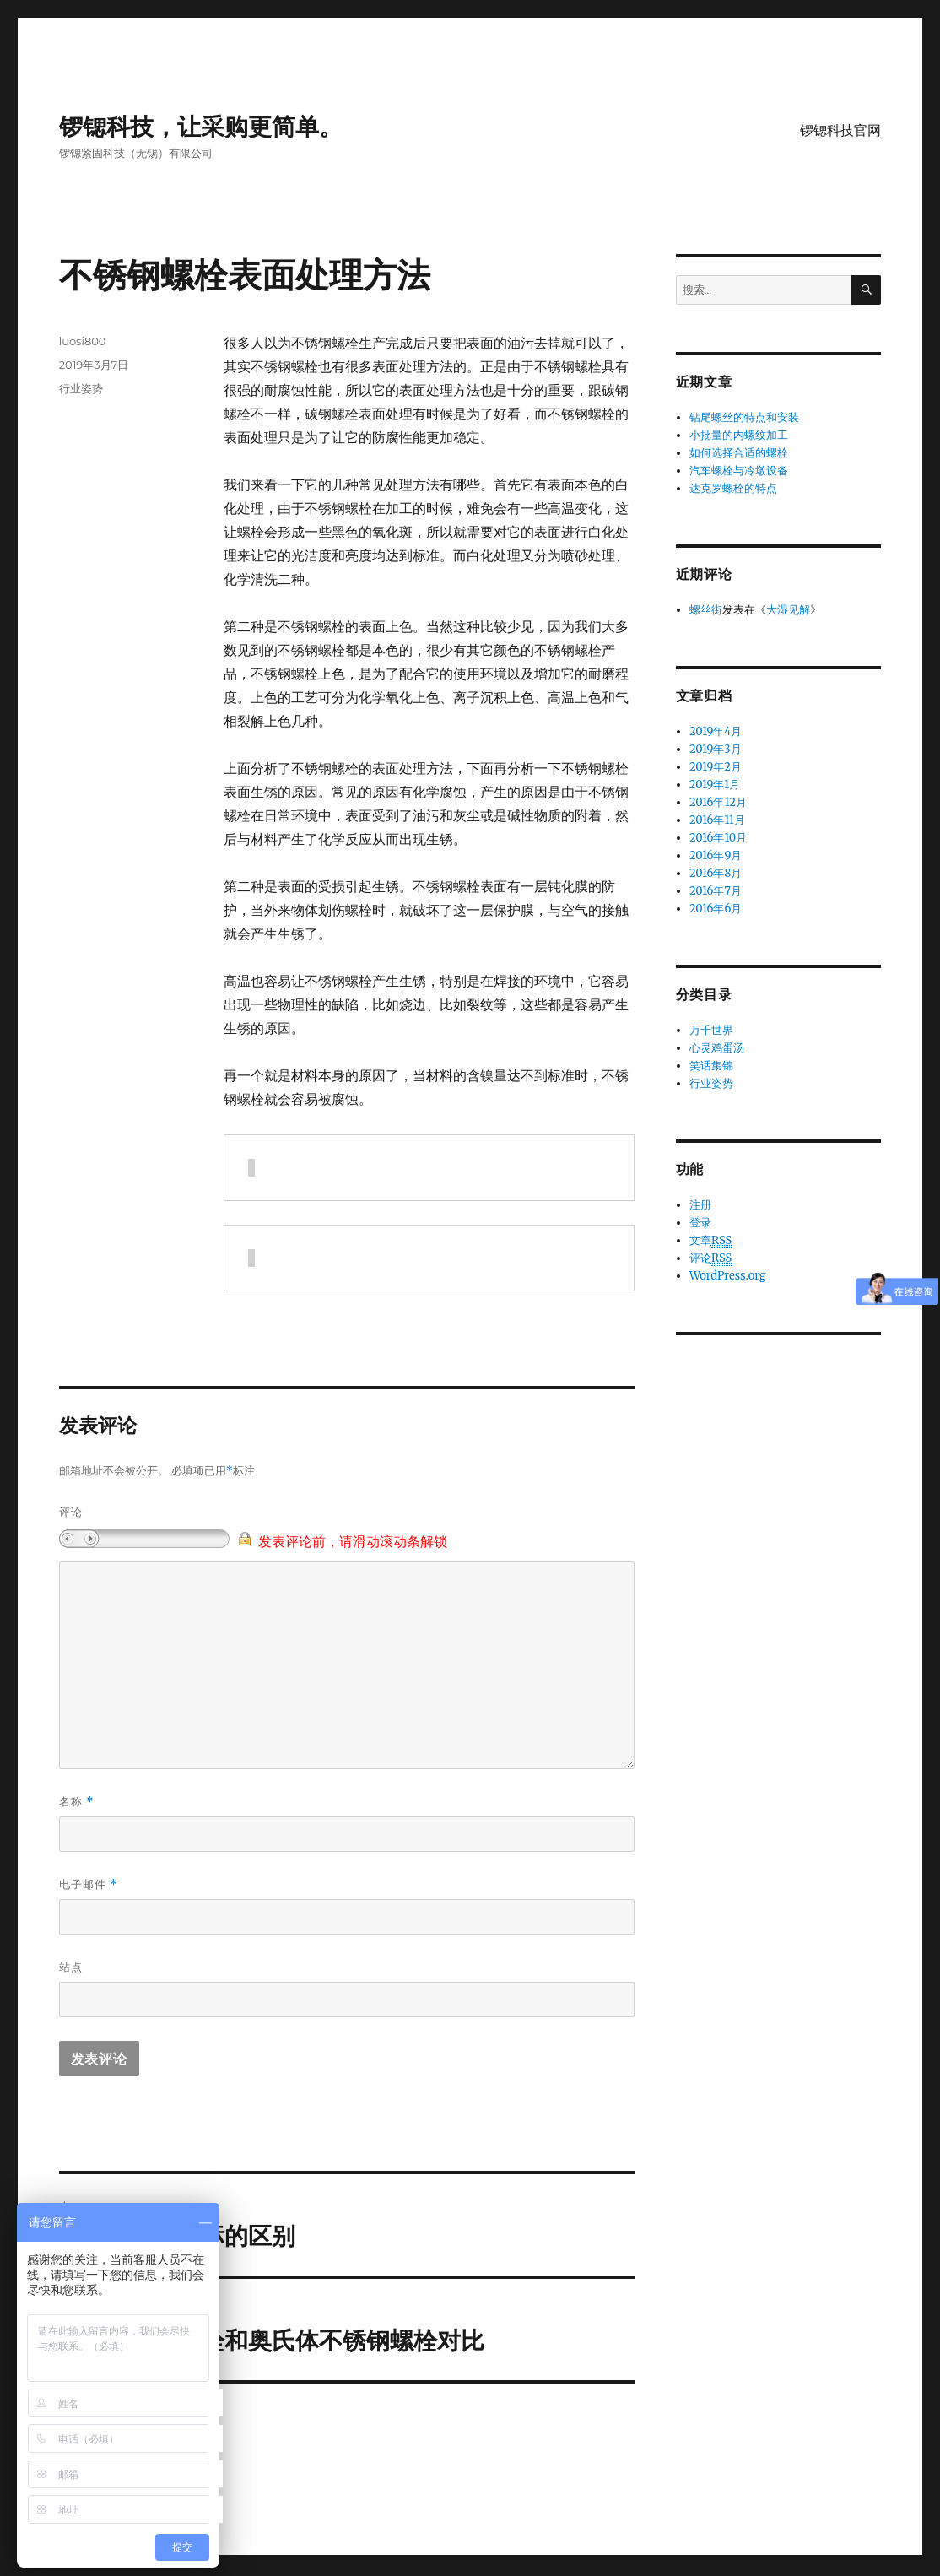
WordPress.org (727, 1276)
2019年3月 (715, 749)
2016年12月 (718, 802)
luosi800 (82, 341)
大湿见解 (788, 610)
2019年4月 (715, 731)
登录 (700, 1222)
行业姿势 (81, 388)
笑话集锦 (711, 1065)
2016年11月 (717, 820)
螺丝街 (705, 610)
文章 (710, 1240)
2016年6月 (715, 908)
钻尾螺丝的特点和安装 (744, 417)
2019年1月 (714, 784)
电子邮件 (88, 1884)
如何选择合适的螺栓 (738, 453)
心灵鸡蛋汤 (716, 1048)
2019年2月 (715, 767)
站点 (71, 1966)
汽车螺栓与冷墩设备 (738, 470)
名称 (77, 1801)
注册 (700, 1205)
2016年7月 (715, 891)
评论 (71, 1511)
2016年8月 (715, 873)
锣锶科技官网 (840, 130)
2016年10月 (718, 838)
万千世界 (711, 1030)
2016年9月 (715, 855)
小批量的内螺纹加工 (738, 435)
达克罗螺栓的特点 (733, 488)
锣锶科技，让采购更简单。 (201, 126)
